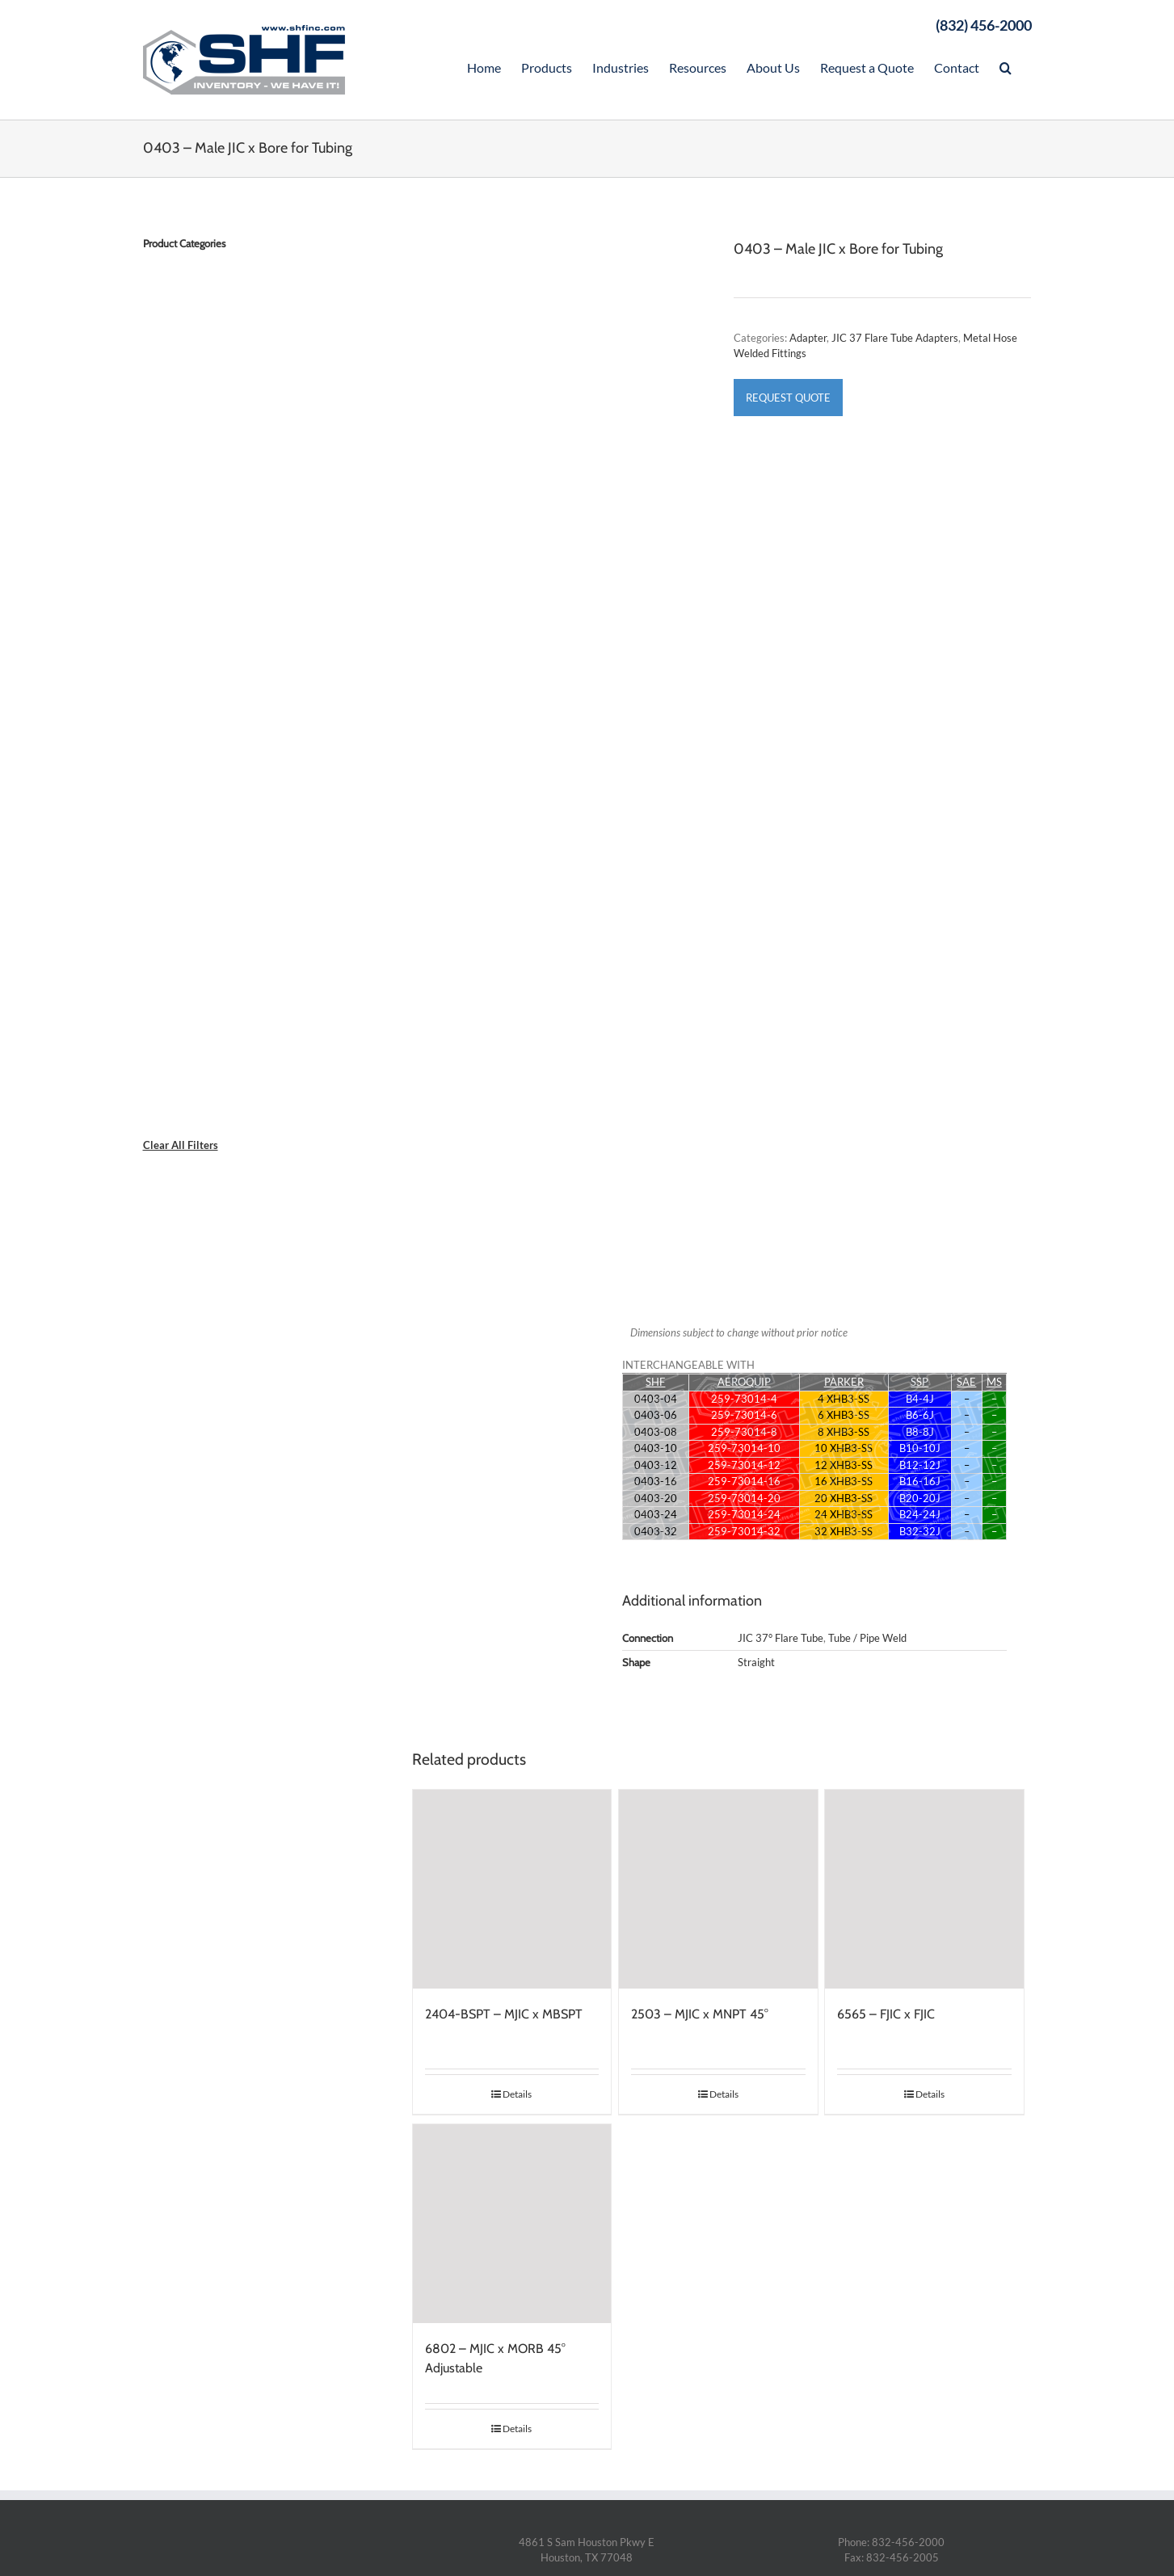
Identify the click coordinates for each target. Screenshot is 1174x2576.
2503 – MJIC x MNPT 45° (699, 2014)
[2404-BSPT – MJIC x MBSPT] (512, 1889)
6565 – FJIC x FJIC (886, 2014)
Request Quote (788, 397)
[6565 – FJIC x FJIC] (924, 1889)
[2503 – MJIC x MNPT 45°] (718, 1889)
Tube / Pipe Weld (867, 1637)
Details (517, 2094)
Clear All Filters (180, 1145)
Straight (756, 1662)
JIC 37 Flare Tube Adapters (894, 337)
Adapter (808, 337)
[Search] (1005, 66)
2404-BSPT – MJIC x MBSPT (504, 2014)
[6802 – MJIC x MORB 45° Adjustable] (512, 2223)
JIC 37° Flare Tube (780, 1637)
